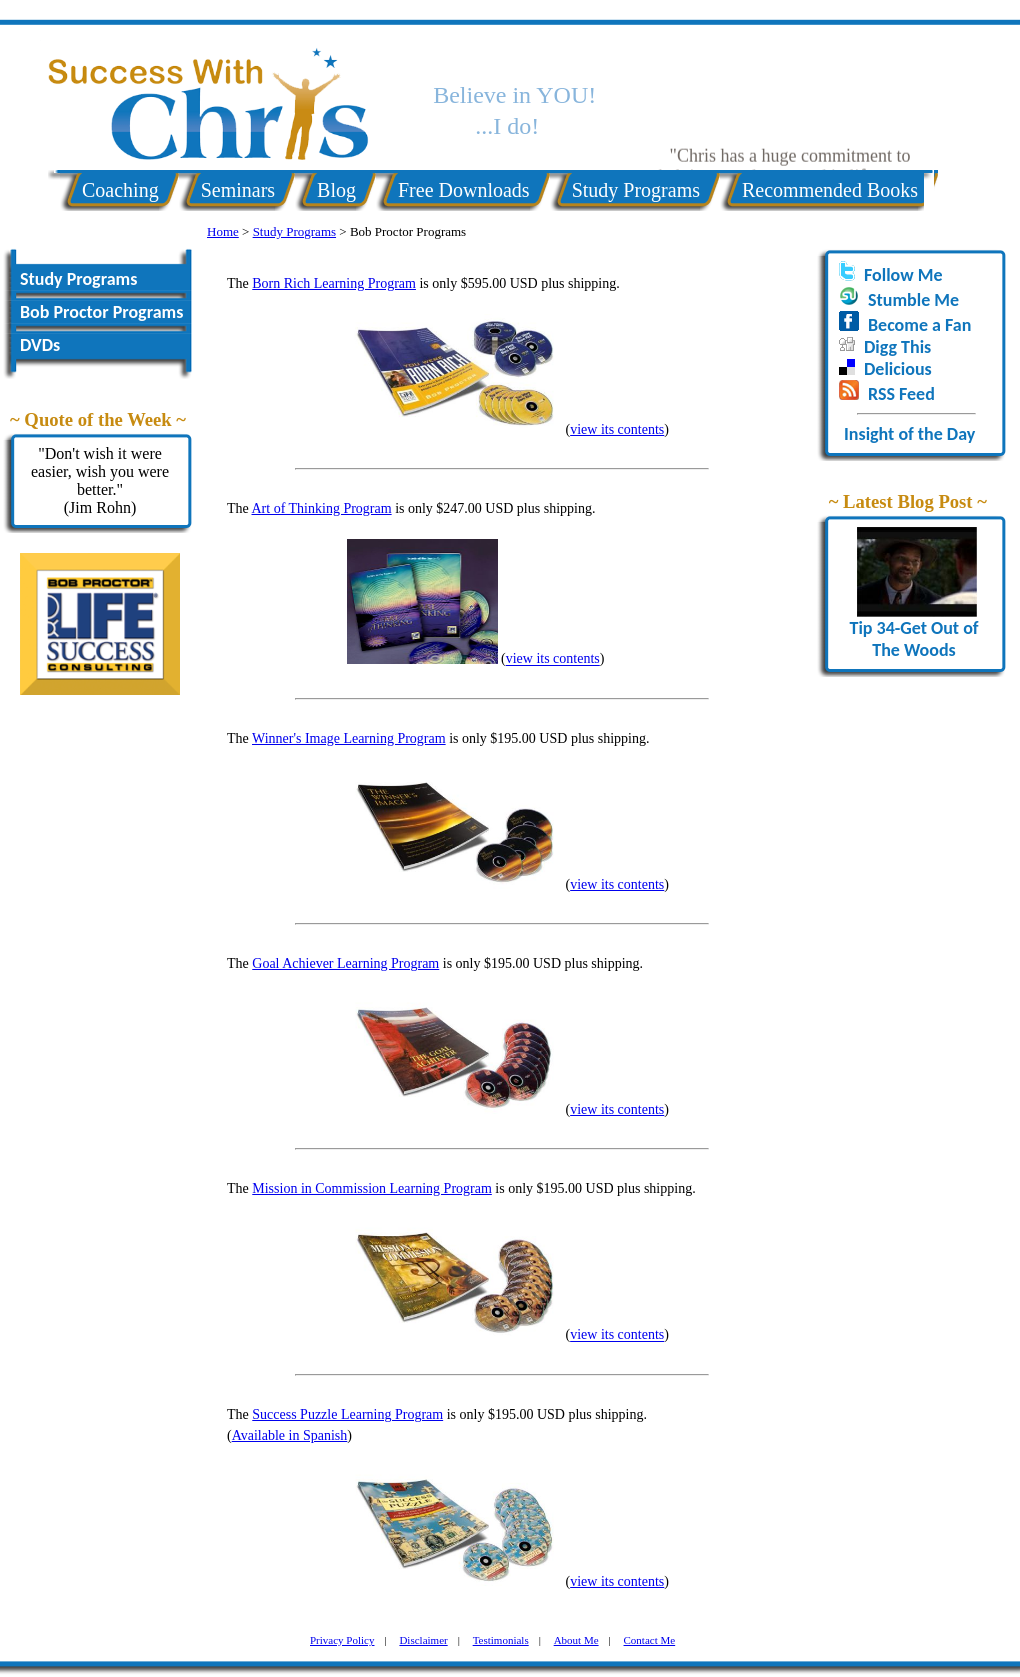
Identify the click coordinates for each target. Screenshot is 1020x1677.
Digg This (897, 347)
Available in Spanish (290, 1435)
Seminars (238, 190)
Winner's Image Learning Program (349, 738)
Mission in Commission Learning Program (372, 1188)
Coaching (120, 190)
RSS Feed (901, 394)
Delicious (898, 369)
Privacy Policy (342, 1640)
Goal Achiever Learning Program (345, 963)
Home (223, 231)
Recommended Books (830, 190)
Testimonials (501, 1640)
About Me (576, 1640)
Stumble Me (913, 300)
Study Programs (636, 190)
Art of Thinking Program (322, 508)
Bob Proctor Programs (101, 312)
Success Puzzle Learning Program (347, 1414)
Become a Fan (919, 325)
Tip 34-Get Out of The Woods (913, 630)
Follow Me (903, 275)
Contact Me (650, 1640)
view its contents (617, 429)
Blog (336, 190)
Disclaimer (423, 1640)
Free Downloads (464, 190)
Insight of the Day (909, 434)
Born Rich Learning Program (334, 283)
